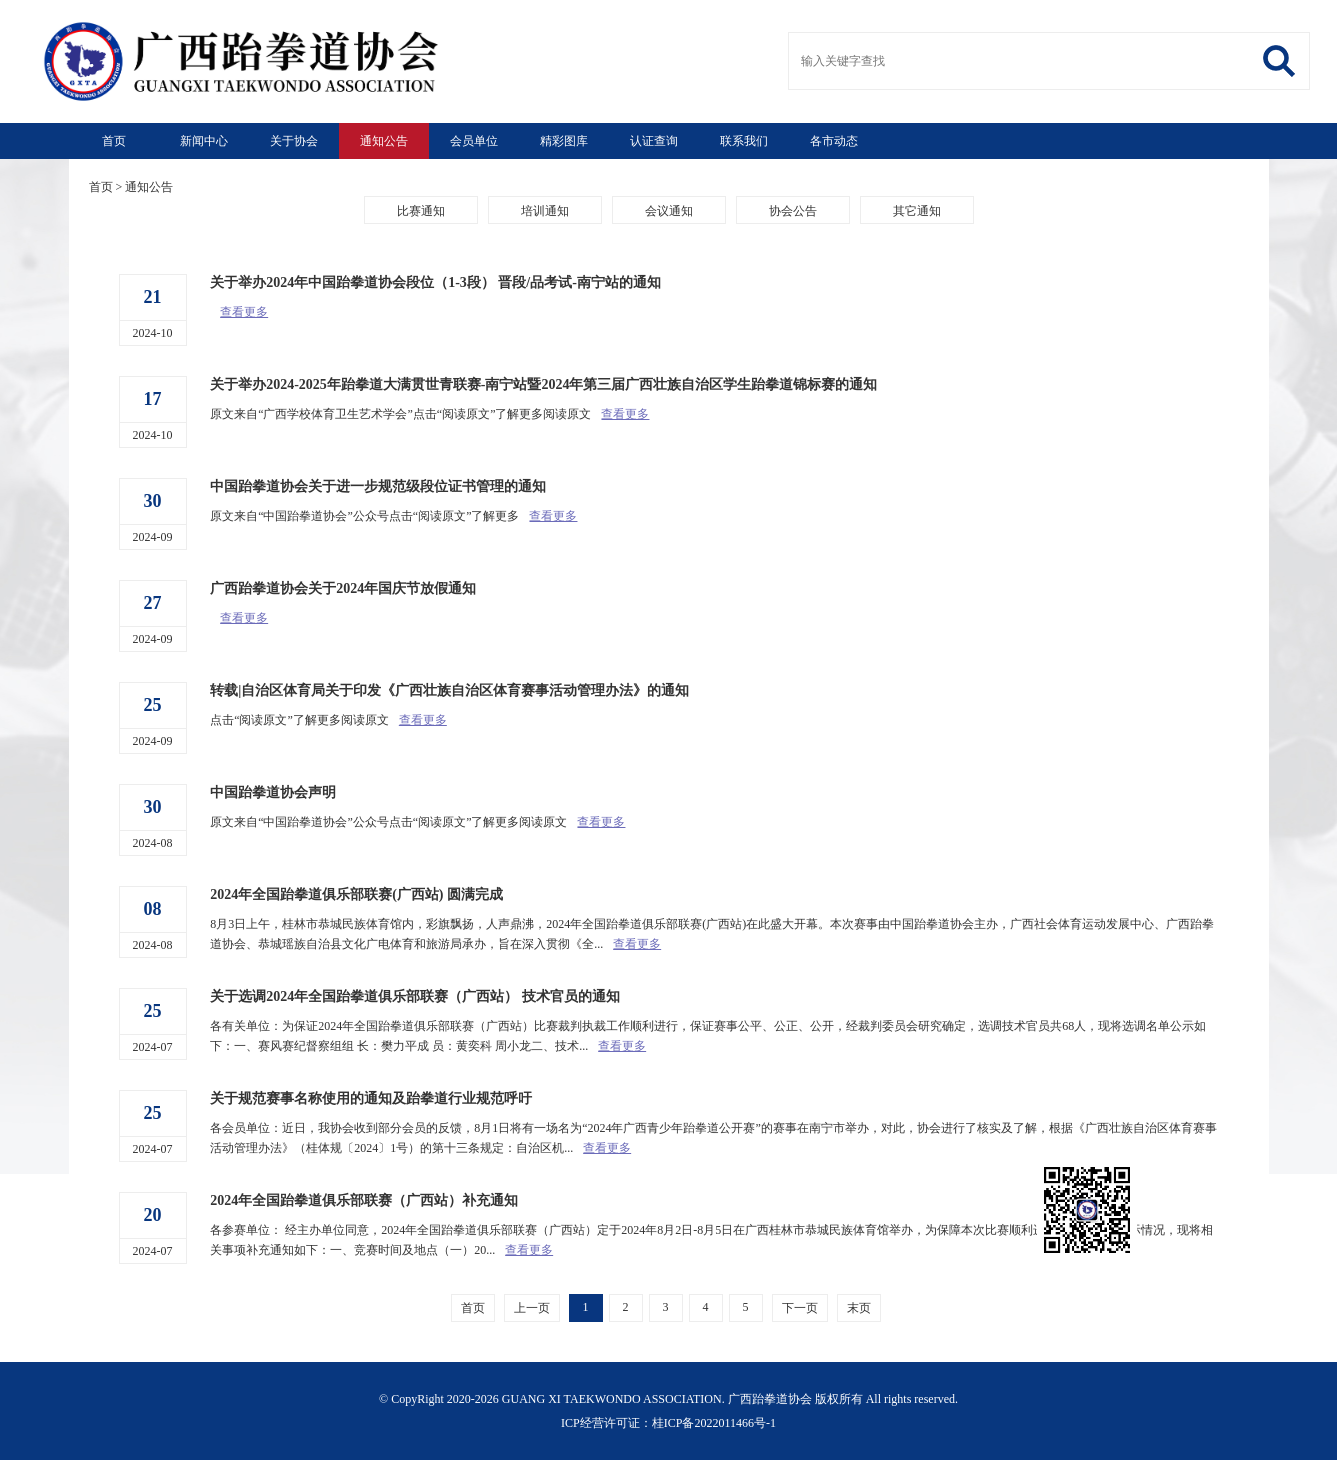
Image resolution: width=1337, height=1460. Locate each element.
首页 (114, 141)
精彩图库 (564, 141)
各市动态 (834, 141)
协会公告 (793, 211)
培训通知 (545, 211)
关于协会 (294, 141)
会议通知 (669, 211)
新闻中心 (204, 141)
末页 (859, 1308)
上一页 (532, 1308)
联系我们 (744, 141)
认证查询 (654, 141)
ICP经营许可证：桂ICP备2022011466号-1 (668, 1423)
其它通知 (917, 211)
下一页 (800, 1308)
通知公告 (384, 141)
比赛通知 (421, 211)
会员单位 (474, 141)
